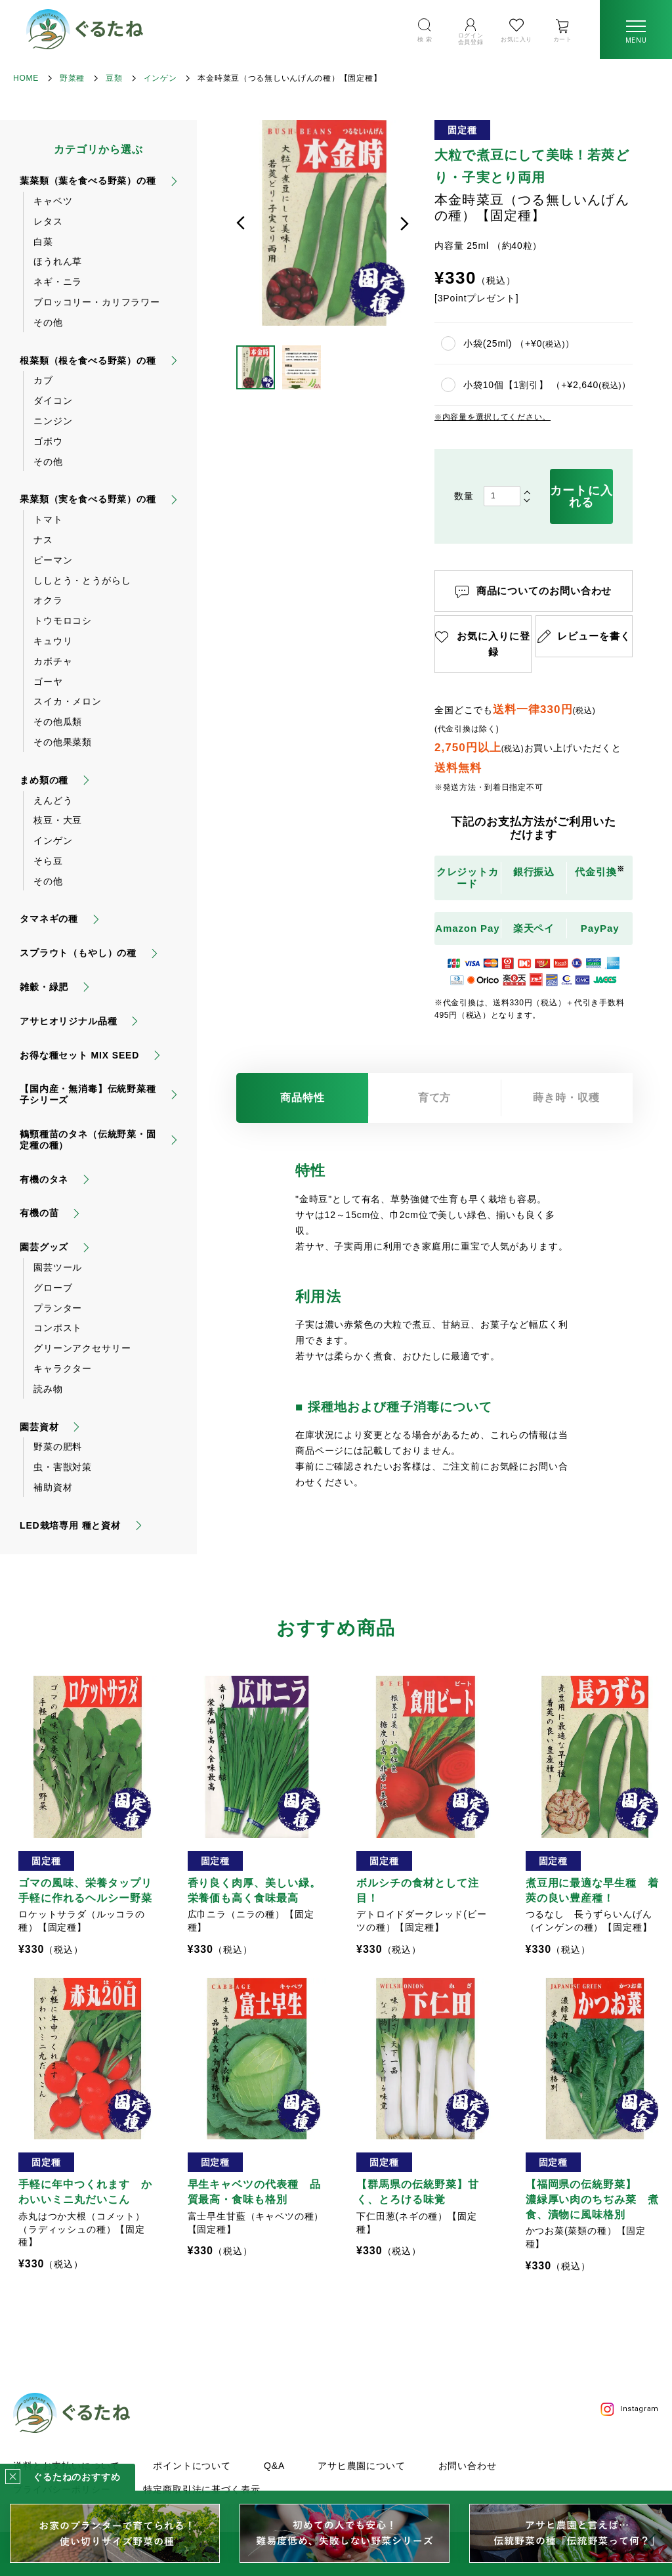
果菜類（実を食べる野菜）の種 (88, 499)
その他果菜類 (62, 742)
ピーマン (52, 560)
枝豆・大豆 (57, 820)
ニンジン (52, 421)
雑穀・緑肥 (44, 987)
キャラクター (62, 1368)
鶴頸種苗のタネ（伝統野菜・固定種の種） (88, 1139)
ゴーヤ (48, 681)
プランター (57, 1308)
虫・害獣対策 (62, 1467)
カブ (43, 380)
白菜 (43, 241)
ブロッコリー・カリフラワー (96, 302)
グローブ (52, 1287)
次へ (404, 223)
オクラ (48, 600)
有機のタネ (44, 1179)
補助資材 (52, 1487)
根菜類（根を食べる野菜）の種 (88, 360)
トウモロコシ (62, 620)
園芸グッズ (44, 1247)
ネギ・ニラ (57, 281)
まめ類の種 (44, 780)
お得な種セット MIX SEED (79, 1055)
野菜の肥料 (57, 1446)
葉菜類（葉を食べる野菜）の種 (88, 180)
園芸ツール (57, 1267)
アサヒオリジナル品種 (68, 1021)
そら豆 (48, 861)
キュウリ (52, 641)
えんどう (52, 800)
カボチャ (52, 661)
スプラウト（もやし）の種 (78, 953)
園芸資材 (39, 1427)
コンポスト (57, 1327)
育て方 (435, 1097)
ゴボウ (48, 441)
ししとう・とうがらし (82, 580)
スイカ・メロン (67, 701)
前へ (240, 223)
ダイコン (52, 400)
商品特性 (302, 1097)
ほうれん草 (57, 261)
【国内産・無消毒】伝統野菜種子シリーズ (88, 1094)
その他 (48, 322)
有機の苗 (39, 1213)
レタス (48, 221)
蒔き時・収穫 (566, 1097)
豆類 (114, 78)
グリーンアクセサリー (82, 1348)
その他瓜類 (57, 721)
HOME (26, 78)
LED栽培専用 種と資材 (70, 1525)
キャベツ (52, 201)
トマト (48, 519)
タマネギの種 (49, 918)
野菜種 (72, 78)
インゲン (160, 78)
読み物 (48, 1389)
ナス (43, 540)
